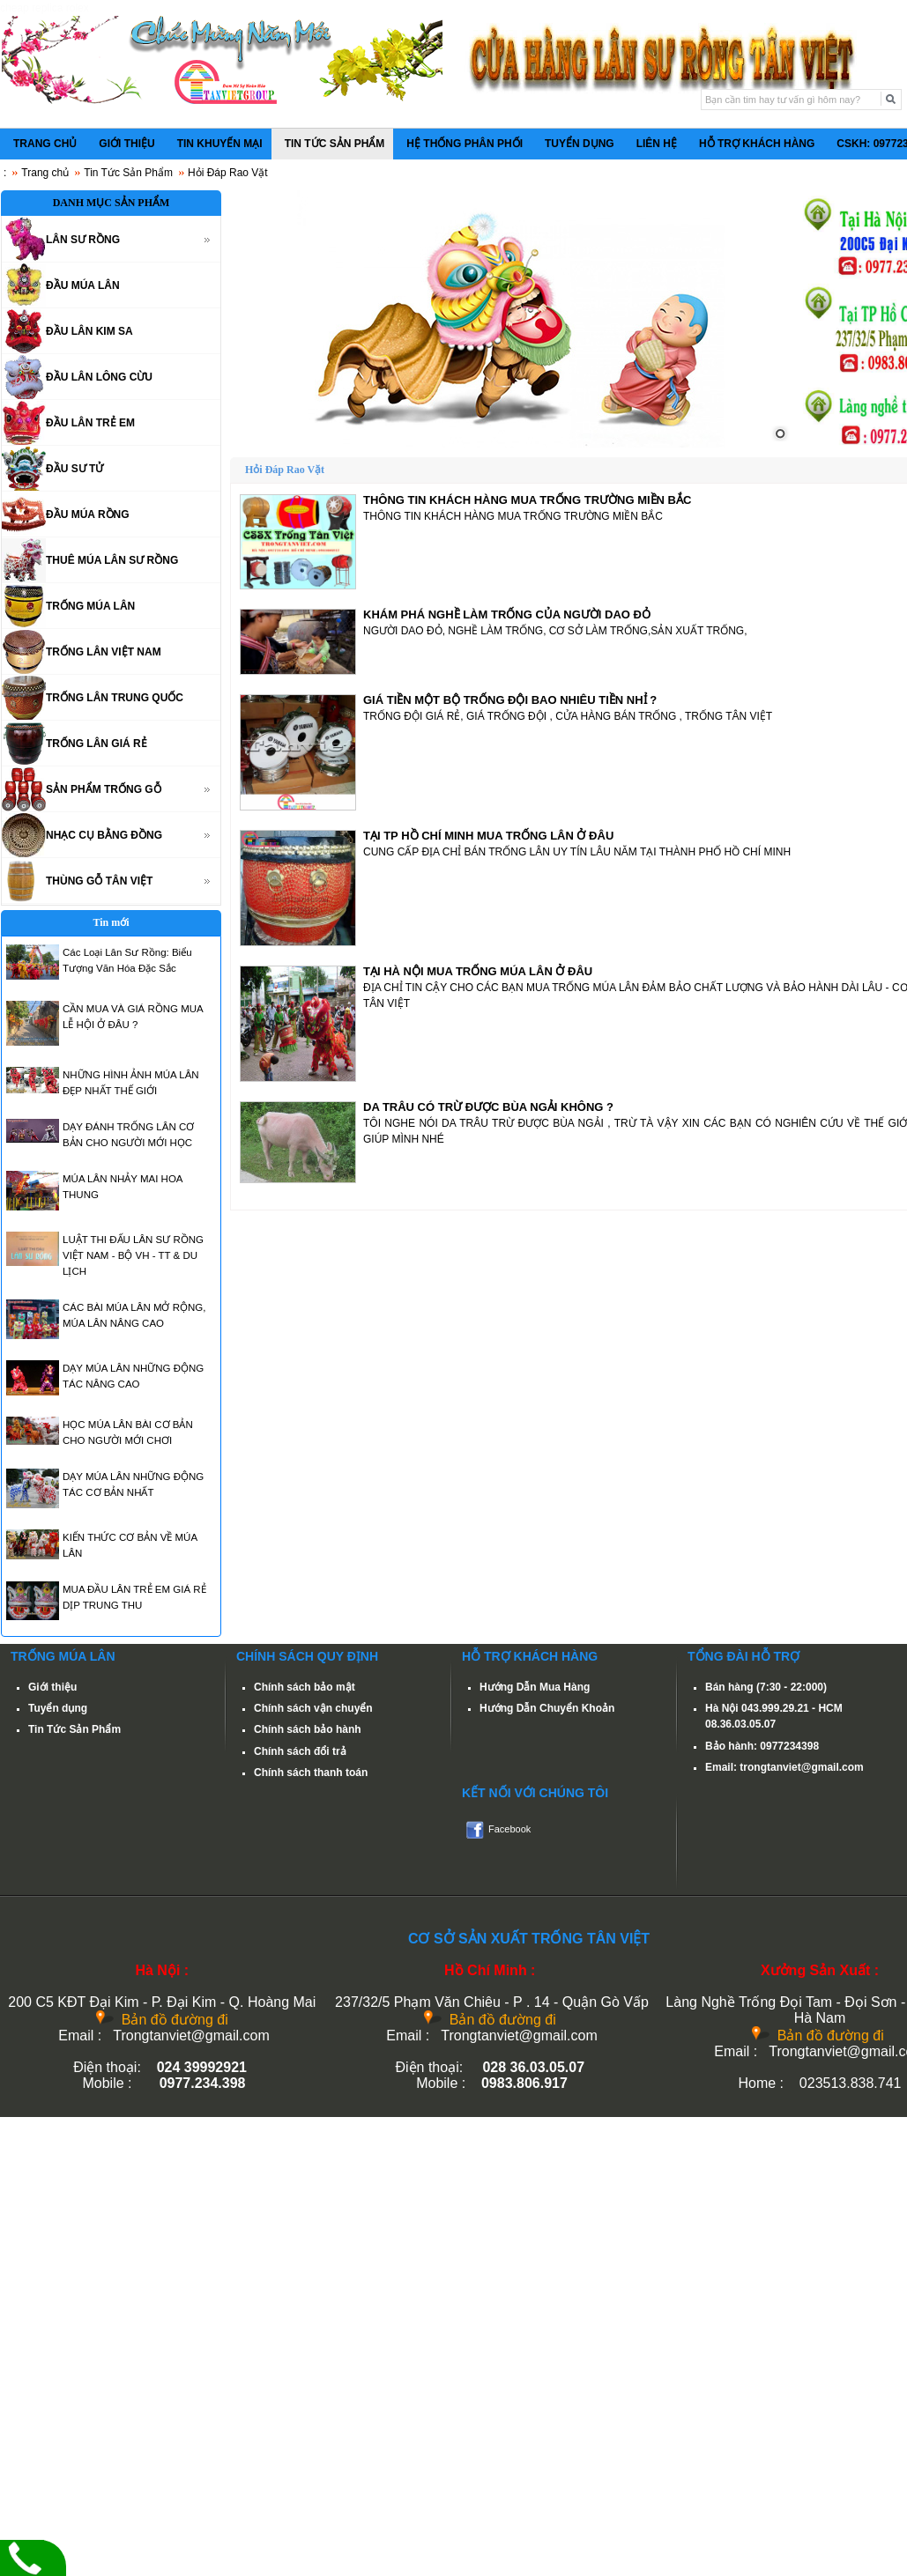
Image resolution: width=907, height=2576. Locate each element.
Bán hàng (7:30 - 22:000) (766, 1687)
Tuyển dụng (57, 1708)
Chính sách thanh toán (311, 1772)
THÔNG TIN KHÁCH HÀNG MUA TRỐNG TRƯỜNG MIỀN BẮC (527, 500)
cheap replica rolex (44, 8)
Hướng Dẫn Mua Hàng (535, 1687)
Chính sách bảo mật (304, 1687)
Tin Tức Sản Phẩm (128, 173)
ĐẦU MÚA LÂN (83, 285)
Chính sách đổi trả (300, 1751)
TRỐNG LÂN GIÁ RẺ (96, 743)
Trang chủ (45, 173)
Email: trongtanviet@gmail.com (784, 1767)
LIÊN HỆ (656, 143)
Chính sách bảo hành (307, 1729)
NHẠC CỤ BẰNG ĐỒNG (104, 835)
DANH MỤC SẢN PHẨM (111, 202)
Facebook (509, 1829)
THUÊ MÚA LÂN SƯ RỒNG (112, 560)
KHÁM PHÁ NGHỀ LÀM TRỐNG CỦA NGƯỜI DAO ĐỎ (507, 614)
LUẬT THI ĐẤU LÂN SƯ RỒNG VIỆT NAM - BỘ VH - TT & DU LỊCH (133, 1255)
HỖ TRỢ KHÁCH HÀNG (756, 143)
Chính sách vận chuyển (313, 1708)
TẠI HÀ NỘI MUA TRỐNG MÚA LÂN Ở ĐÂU (477, 971)
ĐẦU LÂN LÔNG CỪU (99, 377)
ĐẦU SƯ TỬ (74, 469)
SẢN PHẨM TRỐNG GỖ (103, 789)
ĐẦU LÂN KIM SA (89, 331)
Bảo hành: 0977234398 (762, 1746)
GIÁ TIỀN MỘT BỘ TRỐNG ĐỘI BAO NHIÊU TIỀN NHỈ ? (510, 700)
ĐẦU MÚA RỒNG (88, 514)
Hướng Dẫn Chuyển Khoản (547, 1708)
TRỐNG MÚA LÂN (90, 606)
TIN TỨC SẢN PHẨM (335, 143)
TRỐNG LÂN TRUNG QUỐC (114, 698)
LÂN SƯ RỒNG (83, 239)
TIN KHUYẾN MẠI (220, 143)
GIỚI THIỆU (126, 143)
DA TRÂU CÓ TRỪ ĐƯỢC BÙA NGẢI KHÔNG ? (488, 1107)
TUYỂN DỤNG (579, 143)
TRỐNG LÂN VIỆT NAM (103, 652)
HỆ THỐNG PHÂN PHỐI (464, 143)
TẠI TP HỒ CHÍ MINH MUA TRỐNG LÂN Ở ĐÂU (488, 835)
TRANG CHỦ (45, 143)
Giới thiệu (52, 1687)
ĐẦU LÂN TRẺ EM (90, 423)
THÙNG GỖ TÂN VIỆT (99, 881)
